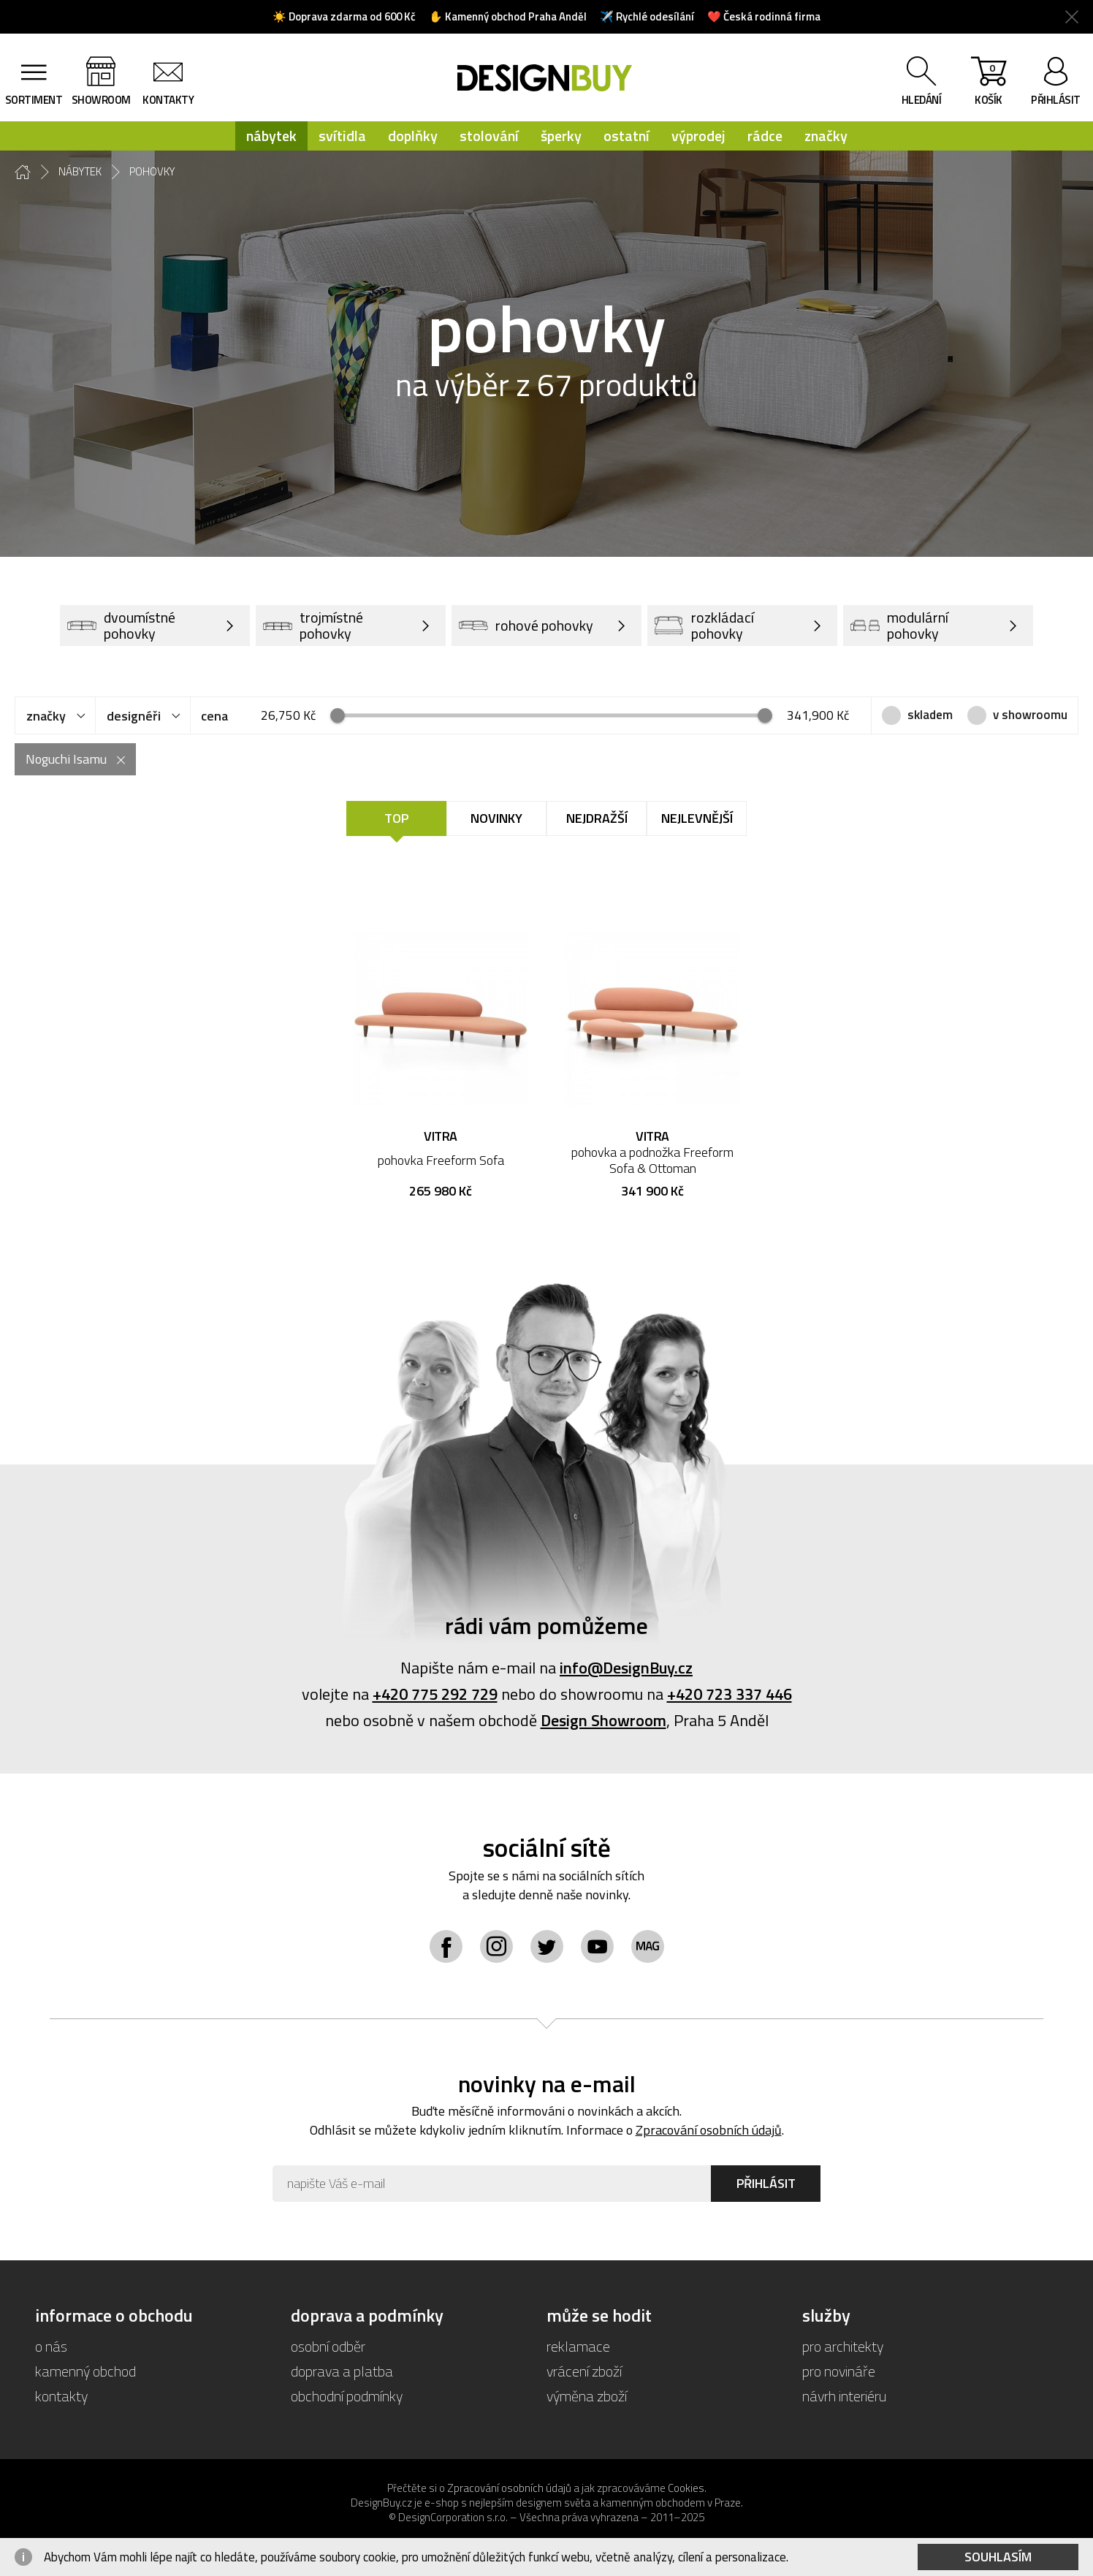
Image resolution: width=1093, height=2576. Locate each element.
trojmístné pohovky (313, 625)
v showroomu (1030, 714)
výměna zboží (586, 2396)
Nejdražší (597, 818)
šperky (561, 135)
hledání (922, 99)
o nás (51, 2346)
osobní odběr (328, 2346)
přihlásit (1056, 99)
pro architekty (842, 2346)
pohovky (152, 171)
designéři (134, 715)
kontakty (168, 99)
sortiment (34, 99)
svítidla (342, 135)
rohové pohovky (526, 625)
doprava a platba (342, 2371)
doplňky (413, 135)
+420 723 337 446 (729, 1694)
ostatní (626, 135)
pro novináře (838, 2371)
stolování (489, 135)
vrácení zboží (584, 2371)
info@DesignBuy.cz (626, 1667)
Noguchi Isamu (66, 759)
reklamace (578, 2346)
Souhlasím (998, 2556)
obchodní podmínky (347, 2396)
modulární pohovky (899, 625)
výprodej (698, 135)
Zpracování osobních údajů (709, 2130)
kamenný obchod (85, 2371)
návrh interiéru (844, 2396)
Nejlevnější (697, 818)
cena (214, 715)
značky (826, 135)
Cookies (686, 2488)
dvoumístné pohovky (121, 625)
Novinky (496, 818)
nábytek (271, 135)
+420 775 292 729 (435, 1694)
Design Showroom (603, 1720)
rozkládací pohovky (704, 625)
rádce (764, 135)
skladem (930, 714)
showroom (101, 99)
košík (988, 84)
